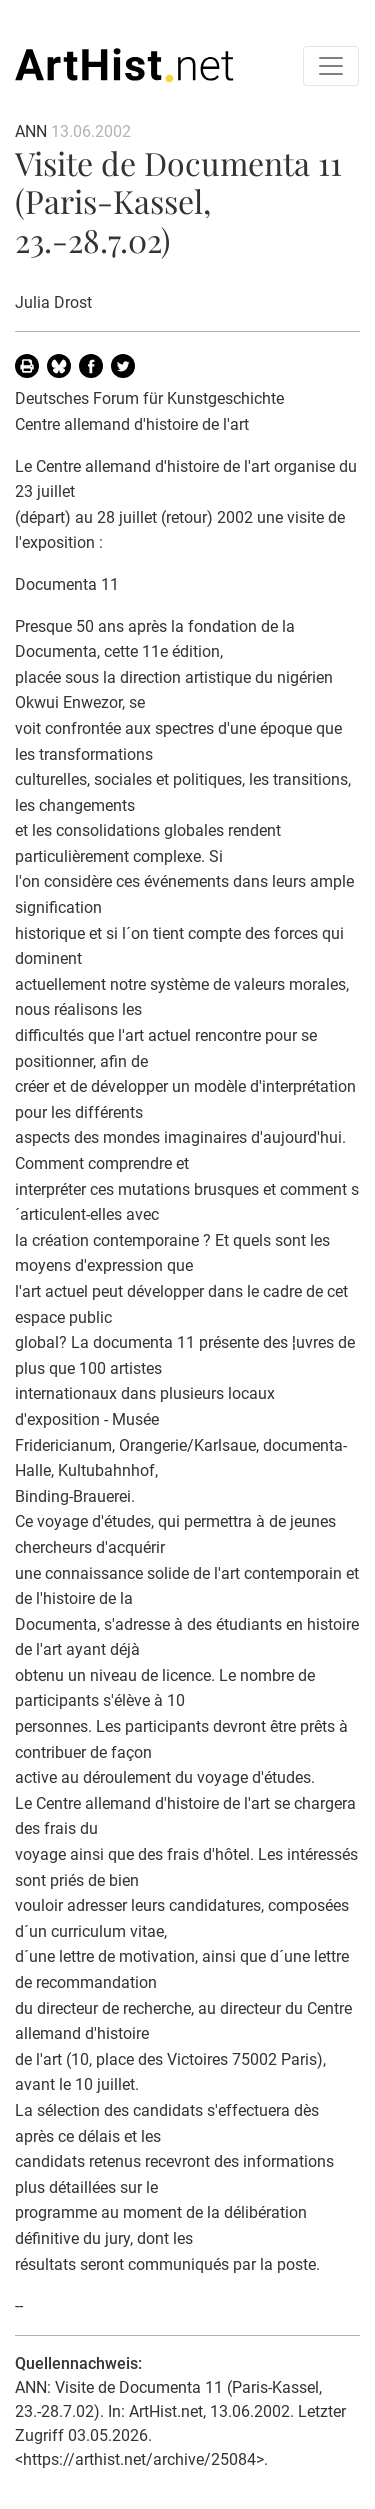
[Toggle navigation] (331, 66)
